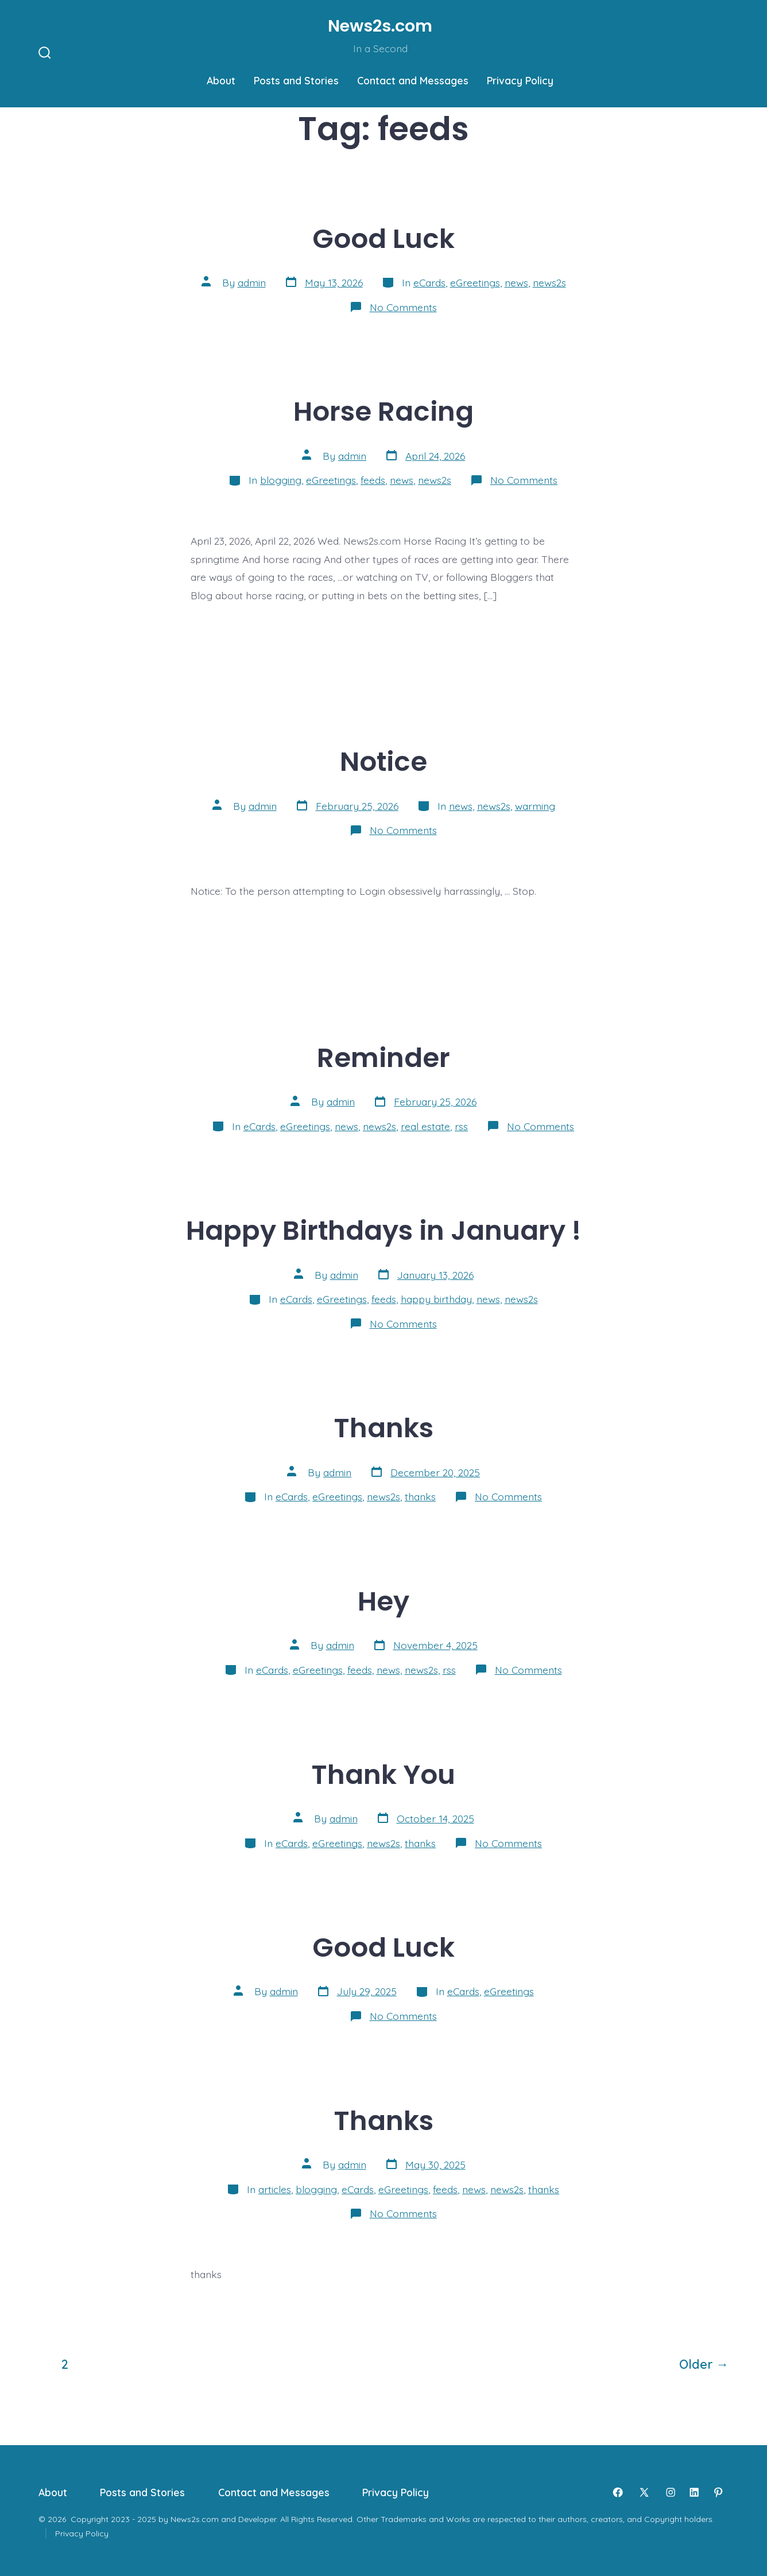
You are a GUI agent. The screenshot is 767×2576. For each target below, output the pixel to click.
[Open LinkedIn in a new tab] (694, 2492)
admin (252, 282)
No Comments (403, 307)
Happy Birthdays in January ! (383, 1230)
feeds (373, 480)
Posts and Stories (296, 80)
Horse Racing (383, 411)
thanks (420, 1496)
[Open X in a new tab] (644, 2492)
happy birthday (436, 1299)
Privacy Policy (520, 80)
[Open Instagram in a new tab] (670, 2492)
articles (274, 2189)
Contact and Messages (412, 80)
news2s (549, 282)
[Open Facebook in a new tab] (617, 2492)
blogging (280, 480)
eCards (429, 282)
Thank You (383, 1774)
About (221, 80)
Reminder (383, 1057)
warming (535, 806)
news (516, 282)
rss (461, 1126)
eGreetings (475, 282)
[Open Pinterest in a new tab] (718, 2492)
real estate (425, 1126)
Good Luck (383, 238)
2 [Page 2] (64, 2364)
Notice (383, 761)
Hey (383, 1601)
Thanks (383, 1427)
